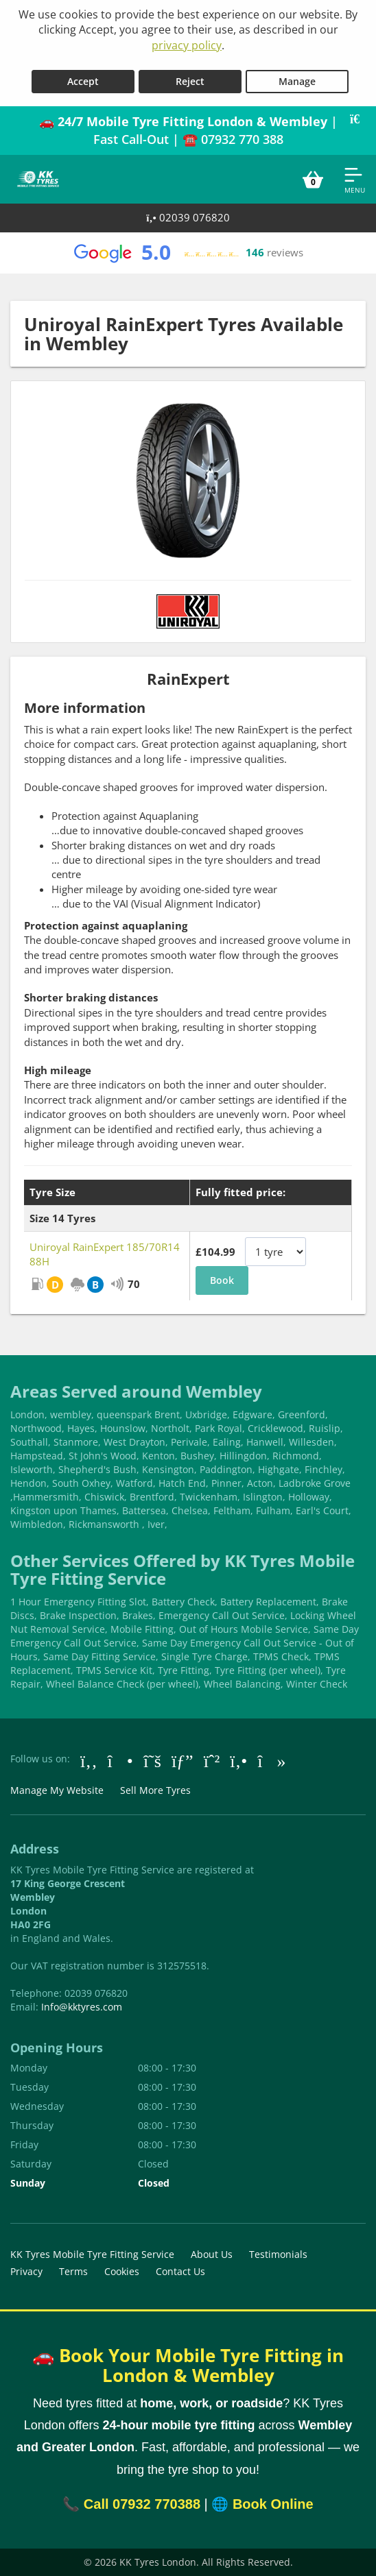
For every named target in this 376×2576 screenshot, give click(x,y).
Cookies (121, 2271)
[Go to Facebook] (88, 1760)
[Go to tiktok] (271, 1760)
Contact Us (180, 2271)
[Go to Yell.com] (238, 1760)
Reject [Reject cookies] (190, 81)
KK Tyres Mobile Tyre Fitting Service (92, 2254)
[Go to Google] (182, 1760)
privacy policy (187, 45)
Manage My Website (57, 1790)
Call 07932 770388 (142, 2504)
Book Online (273, 2504)
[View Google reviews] (188, 253)
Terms (73, 2271)
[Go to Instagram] (120, 1760)
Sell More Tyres (155, 1790)
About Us (212, 2254)
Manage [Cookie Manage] (297, 81)
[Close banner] (359, 119)
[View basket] (312, 179)
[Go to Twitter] (152, 1760)
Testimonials (278, 2254)
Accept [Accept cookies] (83, 81)
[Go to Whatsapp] (212, 1760)
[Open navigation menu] (354, 179)
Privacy (26, 2271)
